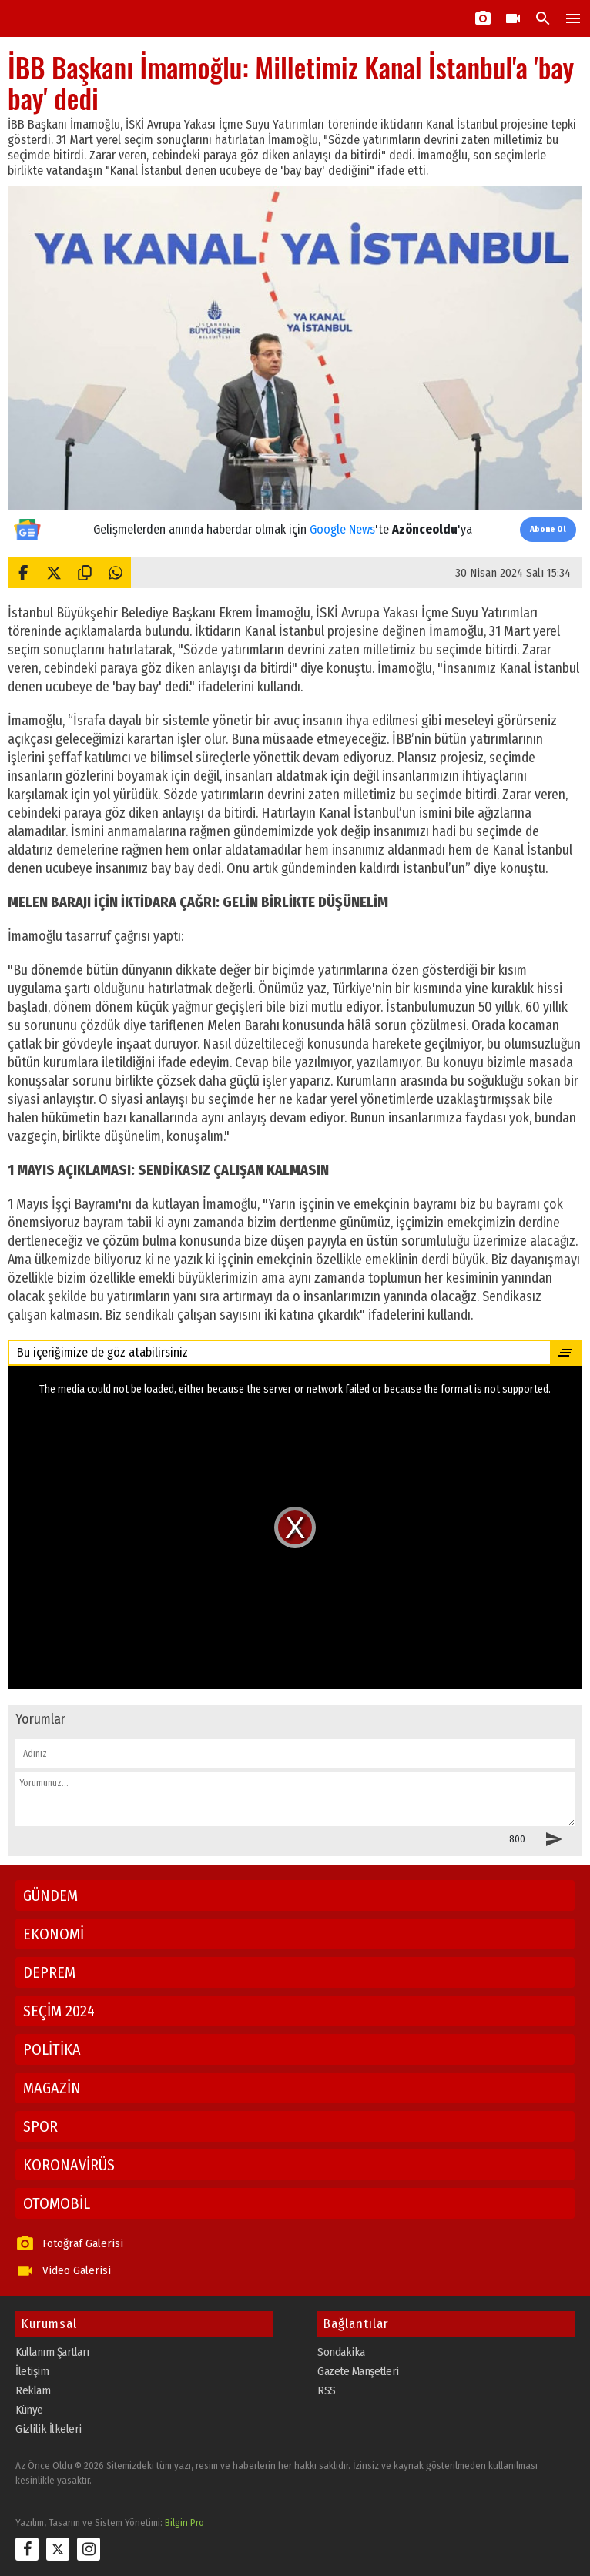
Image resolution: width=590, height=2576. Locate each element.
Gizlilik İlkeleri (48, 2429)
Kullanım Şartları (52, 2352)
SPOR (40, 2126)
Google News (342, 529)
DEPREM (49, 1972)
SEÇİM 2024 (59, 2011)
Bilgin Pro (184, 2522)
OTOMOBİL (56, 2203)
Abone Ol (548, 529)
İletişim (32, 2371)
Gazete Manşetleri (358, 2371)
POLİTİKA (52, 2049)
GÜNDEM (50, 1895)
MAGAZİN (52, 2088)
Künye (29, 2410)
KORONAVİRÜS (69, 2165)
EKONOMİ (53, 1934)
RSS (326, 2390)
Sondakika (341, 2352)
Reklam (32, 2390)
